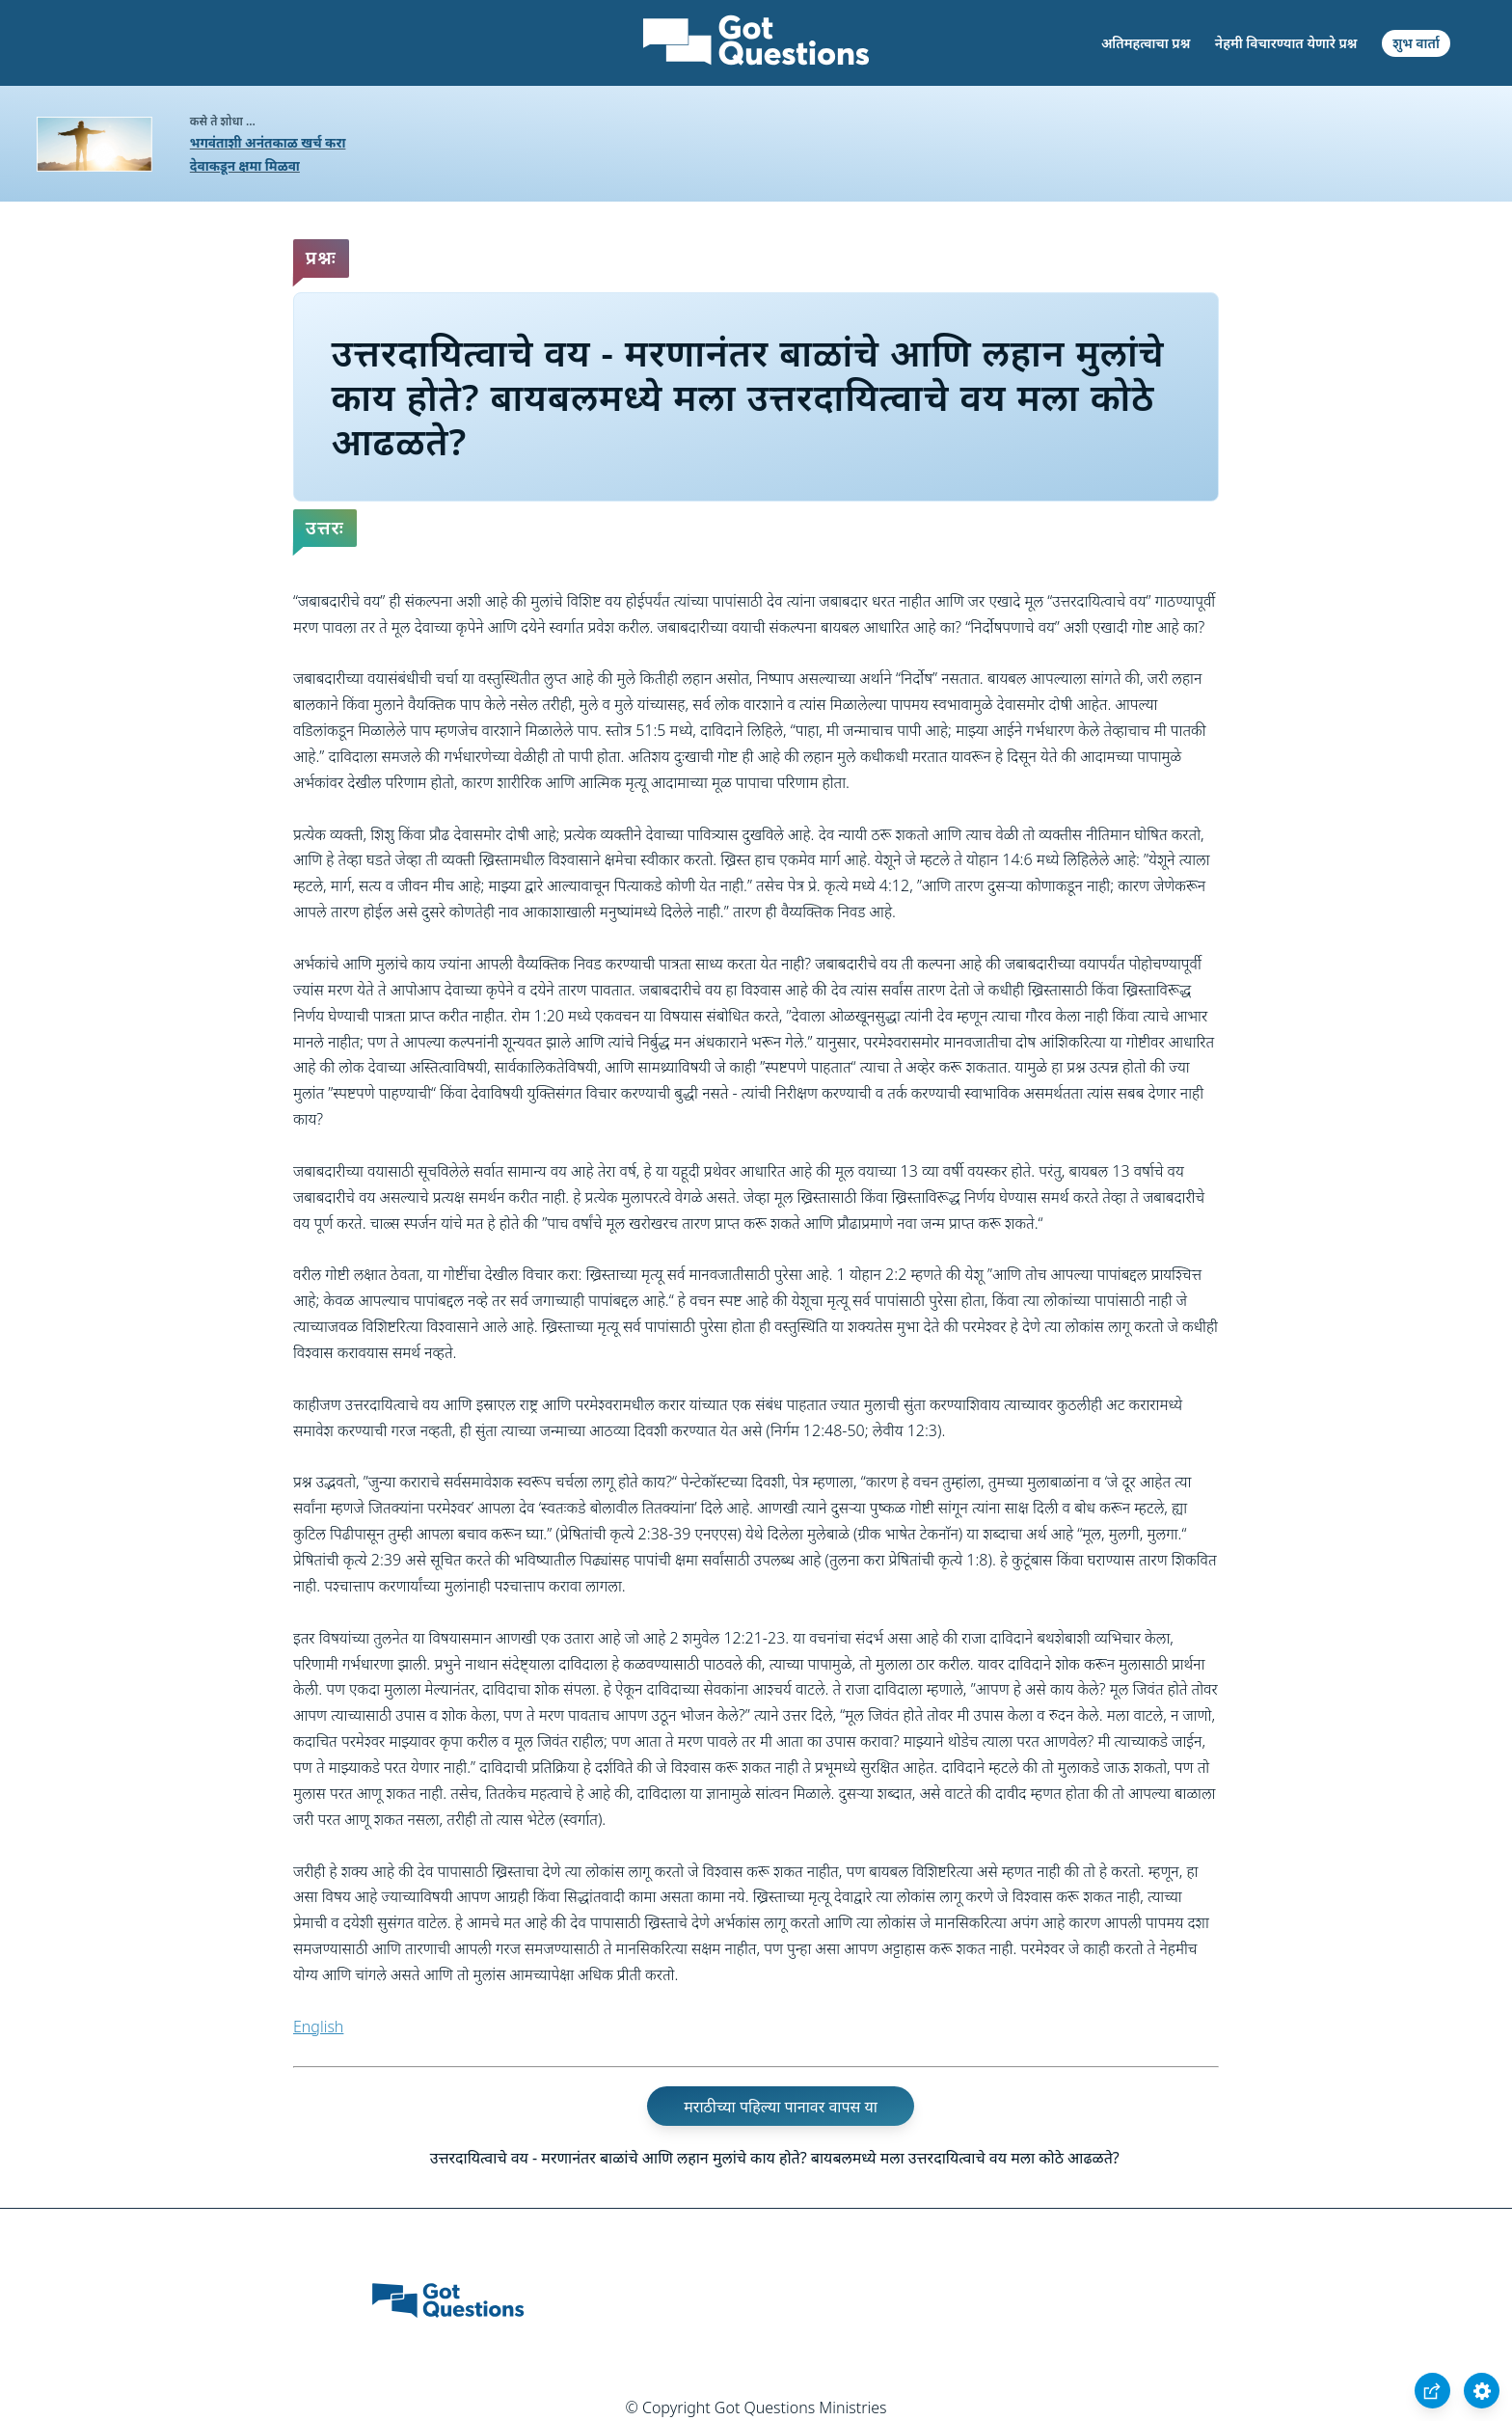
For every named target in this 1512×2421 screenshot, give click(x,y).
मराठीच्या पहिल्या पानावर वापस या (781, 2105)
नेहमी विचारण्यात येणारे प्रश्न (1286, 43)
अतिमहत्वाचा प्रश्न (1145, 43)
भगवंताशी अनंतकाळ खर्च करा (268, 142)
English (318, 2026)
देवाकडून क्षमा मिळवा (245, 165)
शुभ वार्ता (1416, 43)
